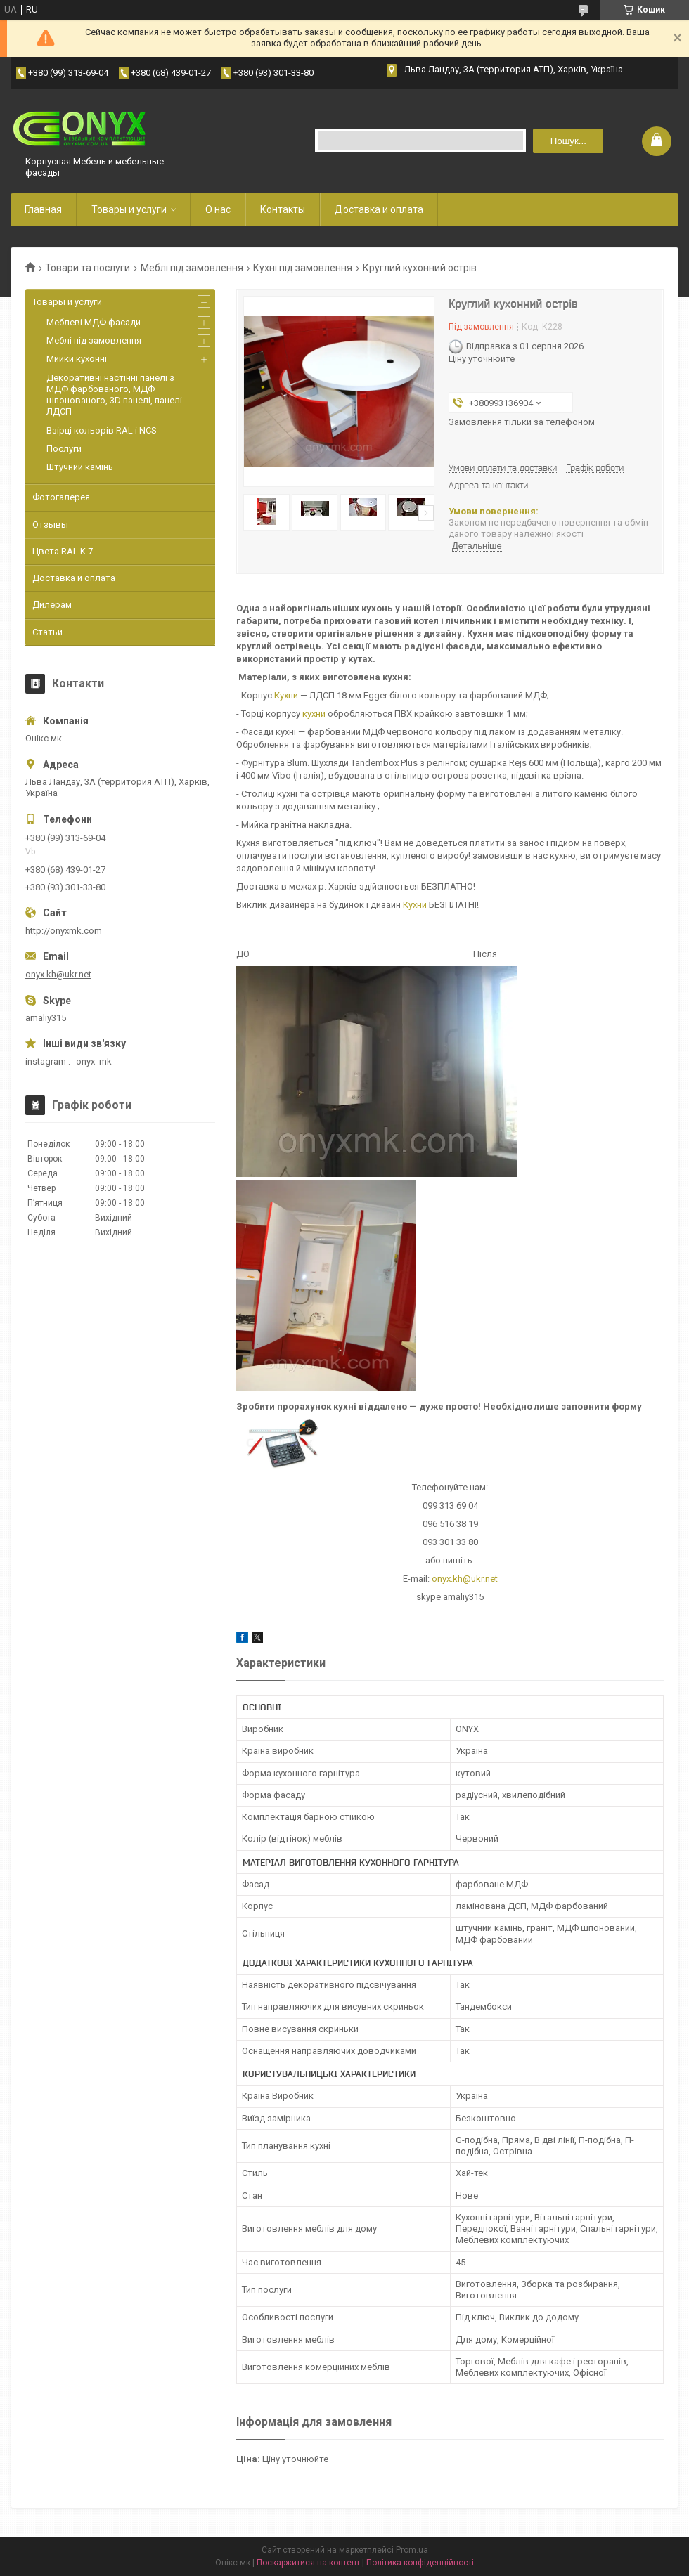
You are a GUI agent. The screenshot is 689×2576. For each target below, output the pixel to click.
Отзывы (50, 524)
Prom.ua (412, 2550)
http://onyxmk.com (63, 930)
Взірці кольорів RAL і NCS (101, 430)
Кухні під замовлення (302, 267)
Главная (43, 209)
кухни (314, 713)
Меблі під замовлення (192, 267)
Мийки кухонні (76, 358)
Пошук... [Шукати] (568, 141)
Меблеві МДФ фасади (93, 322)
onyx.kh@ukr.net (465, 1578)
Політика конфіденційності (420, 2563)
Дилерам (52, 604)
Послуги (64, 448)
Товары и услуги (129, 209)
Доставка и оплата (379, 209)
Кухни (286, 695)
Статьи (47, 632)
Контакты (282, 209)
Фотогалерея (61, 497)
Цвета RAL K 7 (62, 551)
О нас (218, 209)
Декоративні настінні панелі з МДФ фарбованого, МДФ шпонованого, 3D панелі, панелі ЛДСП (114, 394)
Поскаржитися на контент (308, 2563)
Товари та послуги (87, 267)
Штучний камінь (79, 467)
